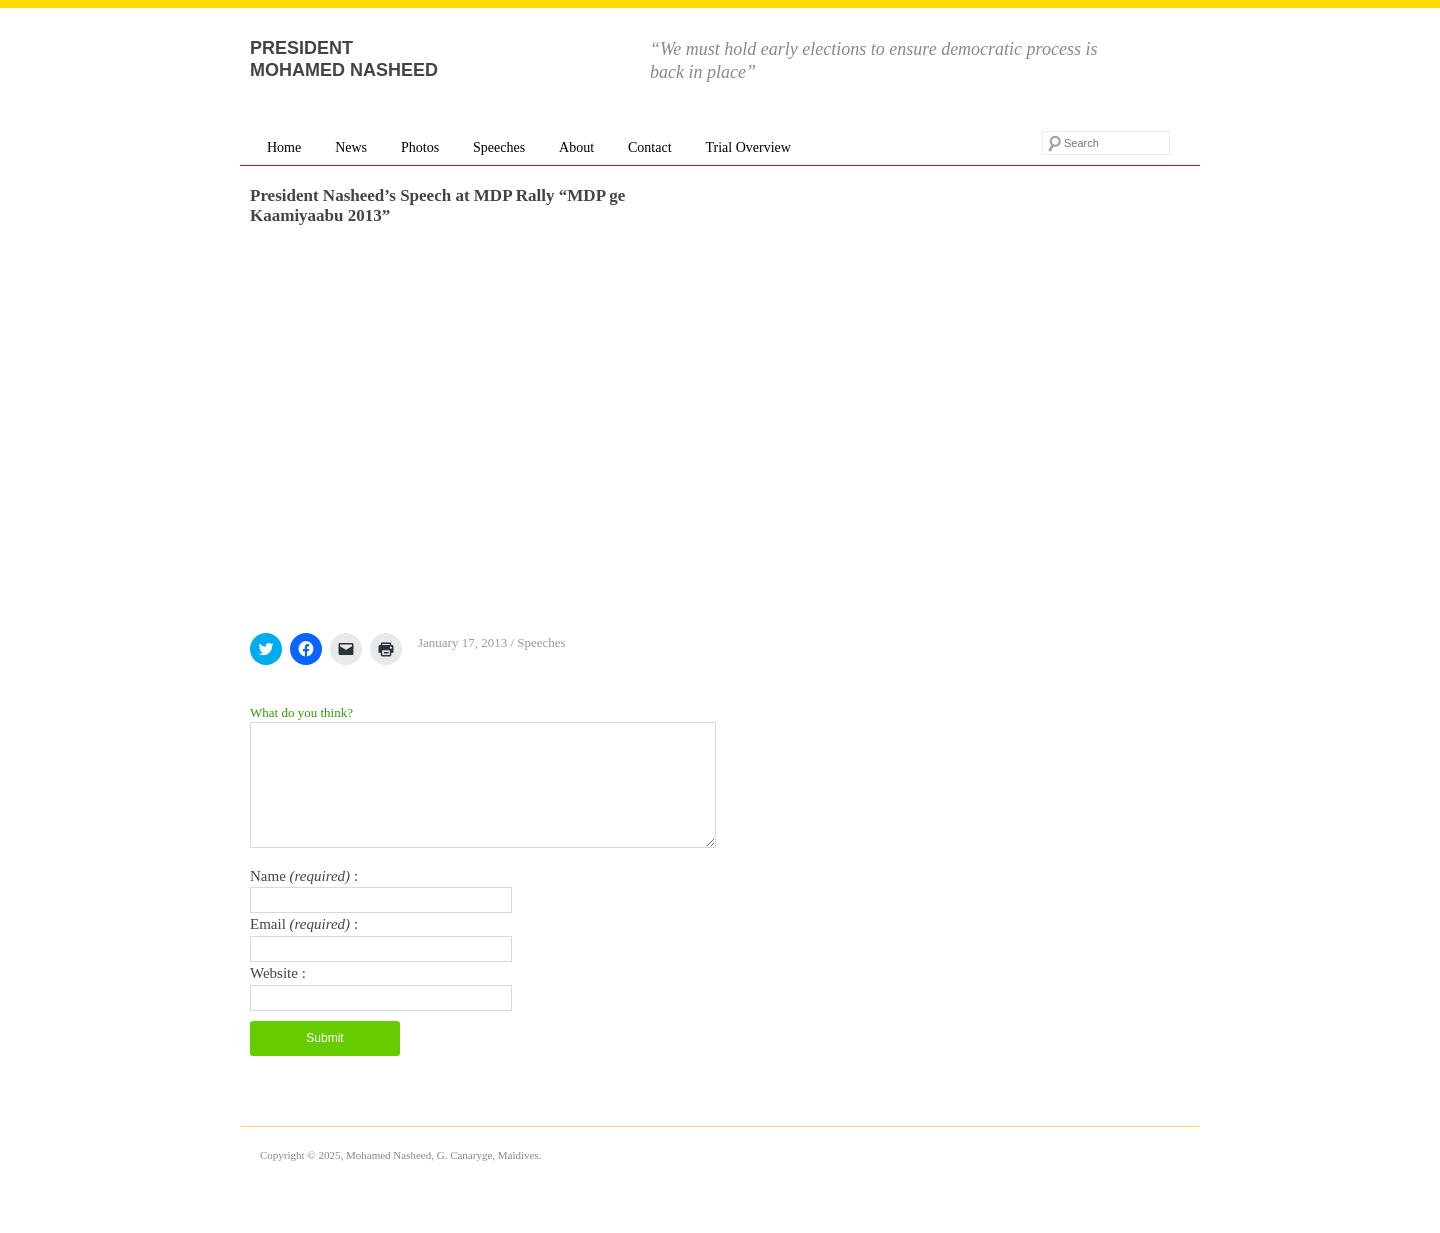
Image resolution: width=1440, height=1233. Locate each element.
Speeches (499, 147)
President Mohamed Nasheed (344, 59)
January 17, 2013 (462, 642)
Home (284, 147)
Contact (650, 147)
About (576, 147)
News (351, 147)
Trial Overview (747, 147)
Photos (420, 147)
